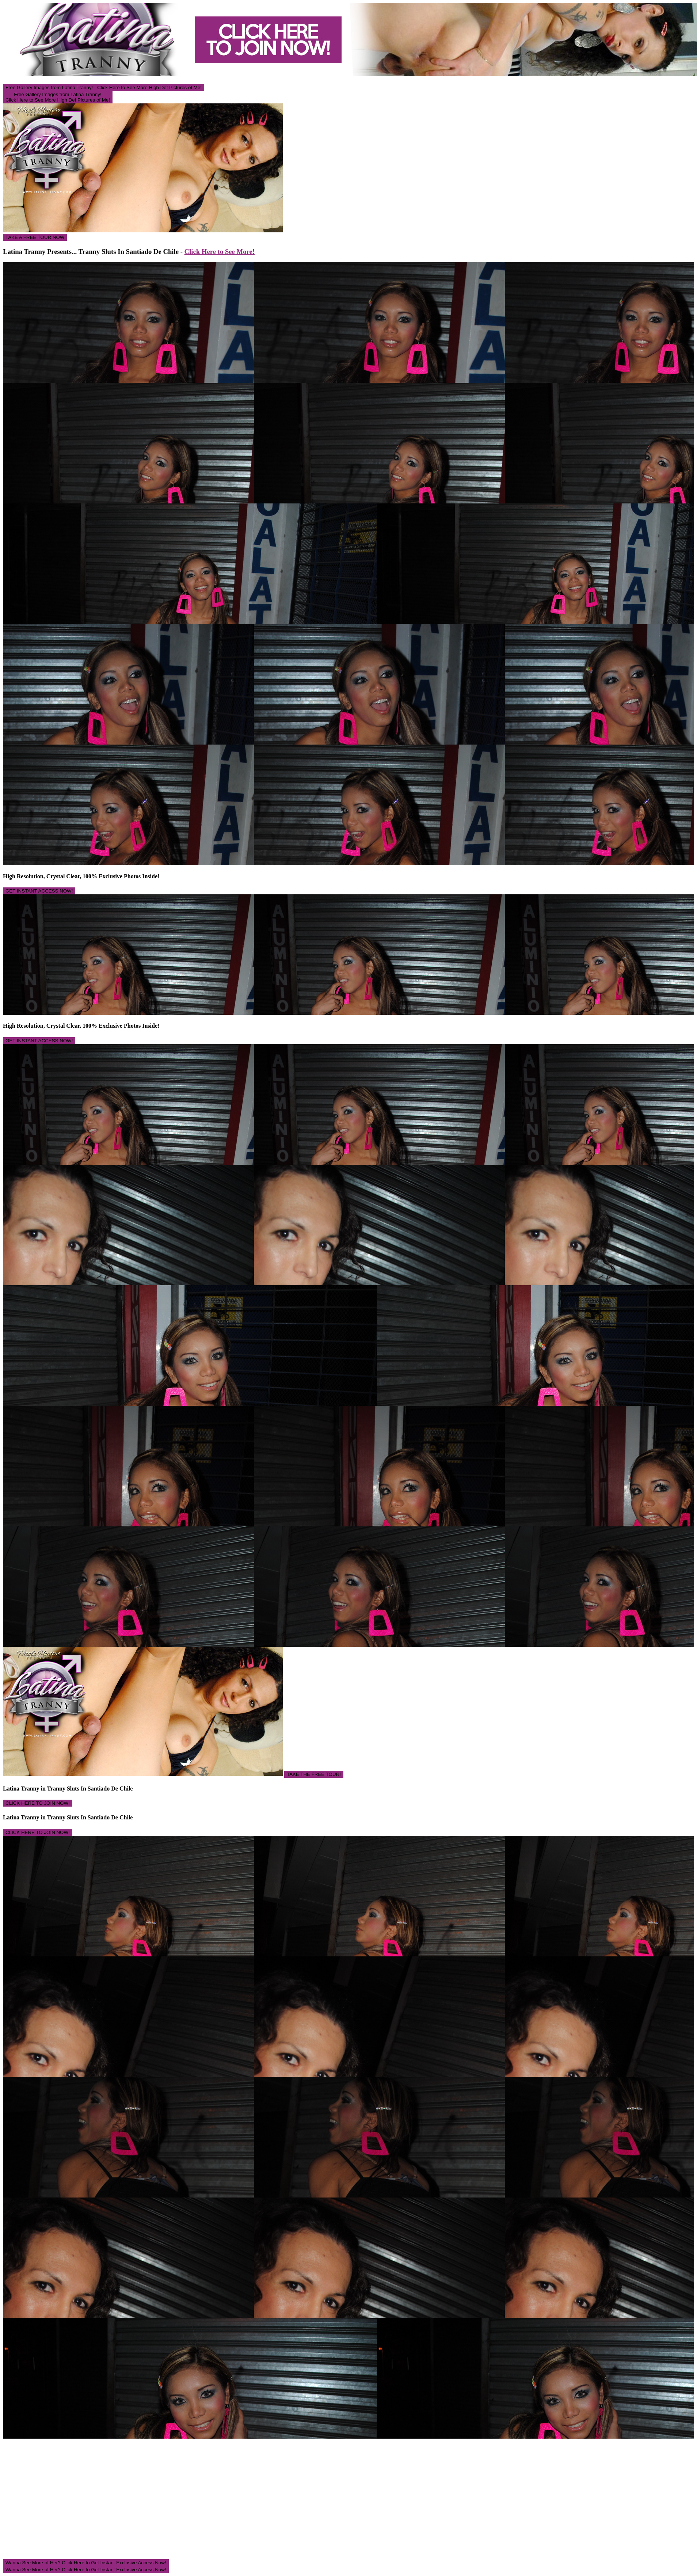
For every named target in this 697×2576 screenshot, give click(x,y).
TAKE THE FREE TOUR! (314, 1774)
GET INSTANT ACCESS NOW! (39, 891)
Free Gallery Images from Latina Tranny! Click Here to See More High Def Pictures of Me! (57, 97)
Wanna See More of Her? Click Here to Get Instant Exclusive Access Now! (85, 2562)
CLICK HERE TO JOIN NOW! (37, 1803)
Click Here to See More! (219, 251)
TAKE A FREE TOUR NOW (34, 237)
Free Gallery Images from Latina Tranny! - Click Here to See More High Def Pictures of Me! (103, 87)
